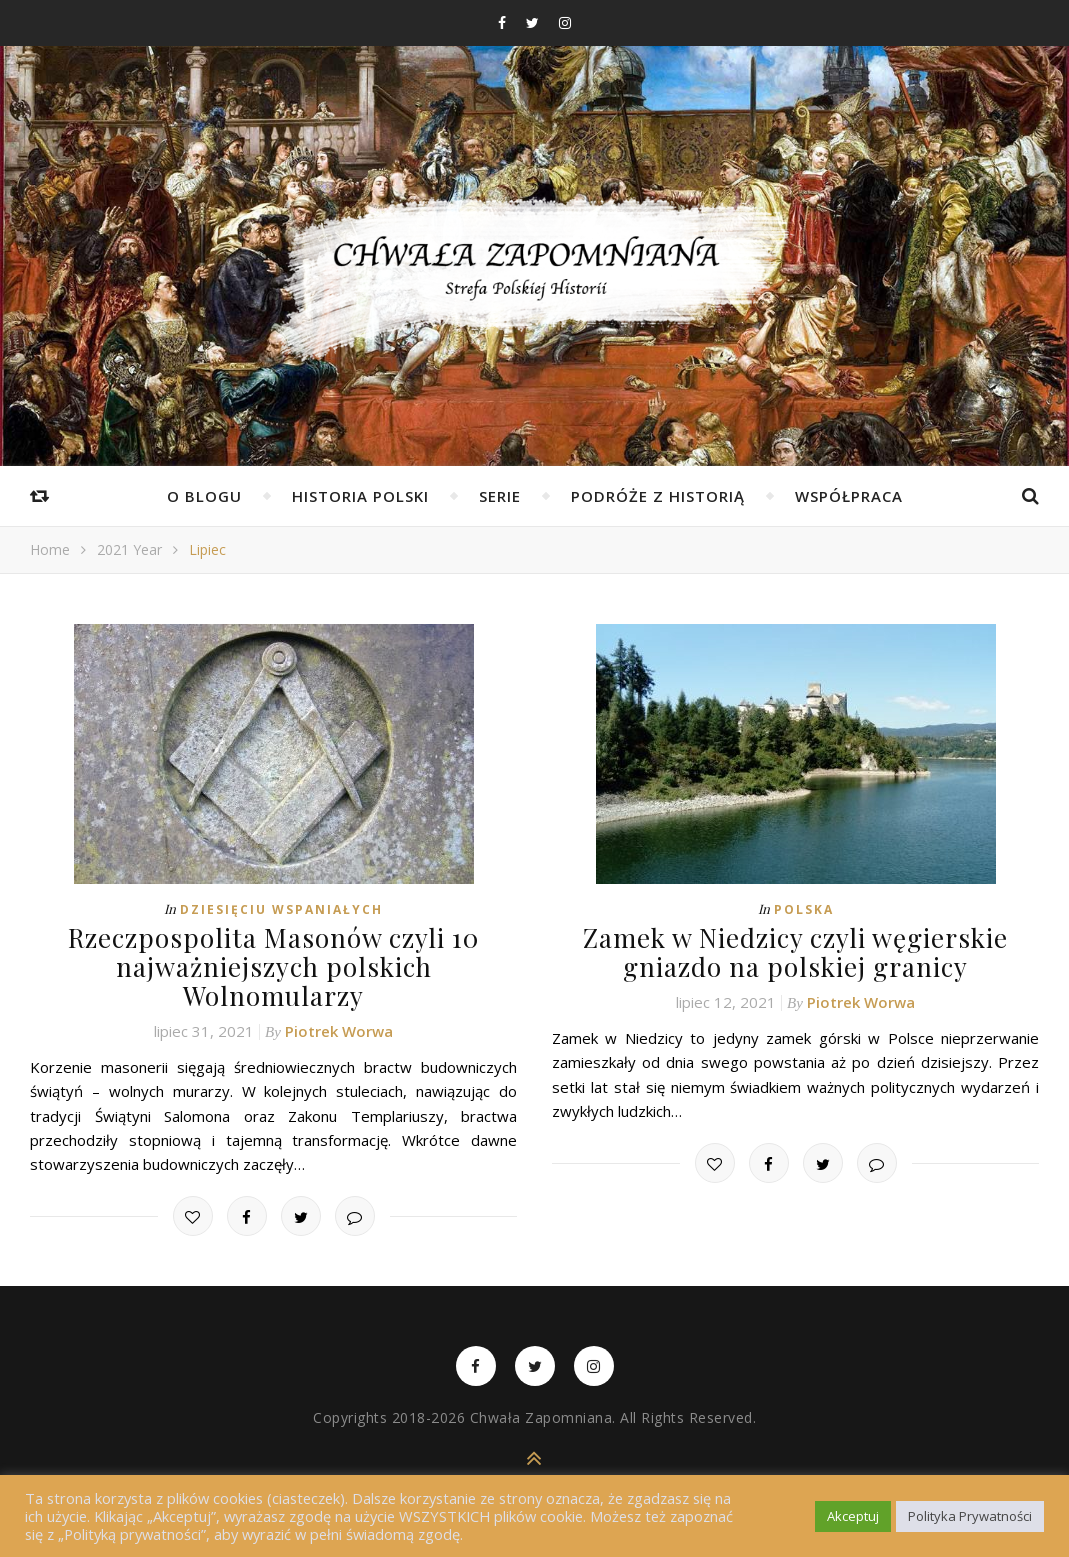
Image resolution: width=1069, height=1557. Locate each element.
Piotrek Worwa (339, 1031)
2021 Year (129, 549)
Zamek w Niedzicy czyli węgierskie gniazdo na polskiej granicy (795, 952)
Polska (804, 909)
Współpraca (849, 496)
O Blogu (204, 496)
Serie (500, 496)
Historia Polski (360, 496)
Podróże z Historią (658, 496)
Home (50, 549)
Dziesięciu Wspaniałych (281, 909)
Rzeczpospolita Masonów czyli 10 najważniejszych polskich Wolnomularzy (273, 966)
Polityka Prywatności (970, 1516)
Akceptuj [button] (853, 1516)
